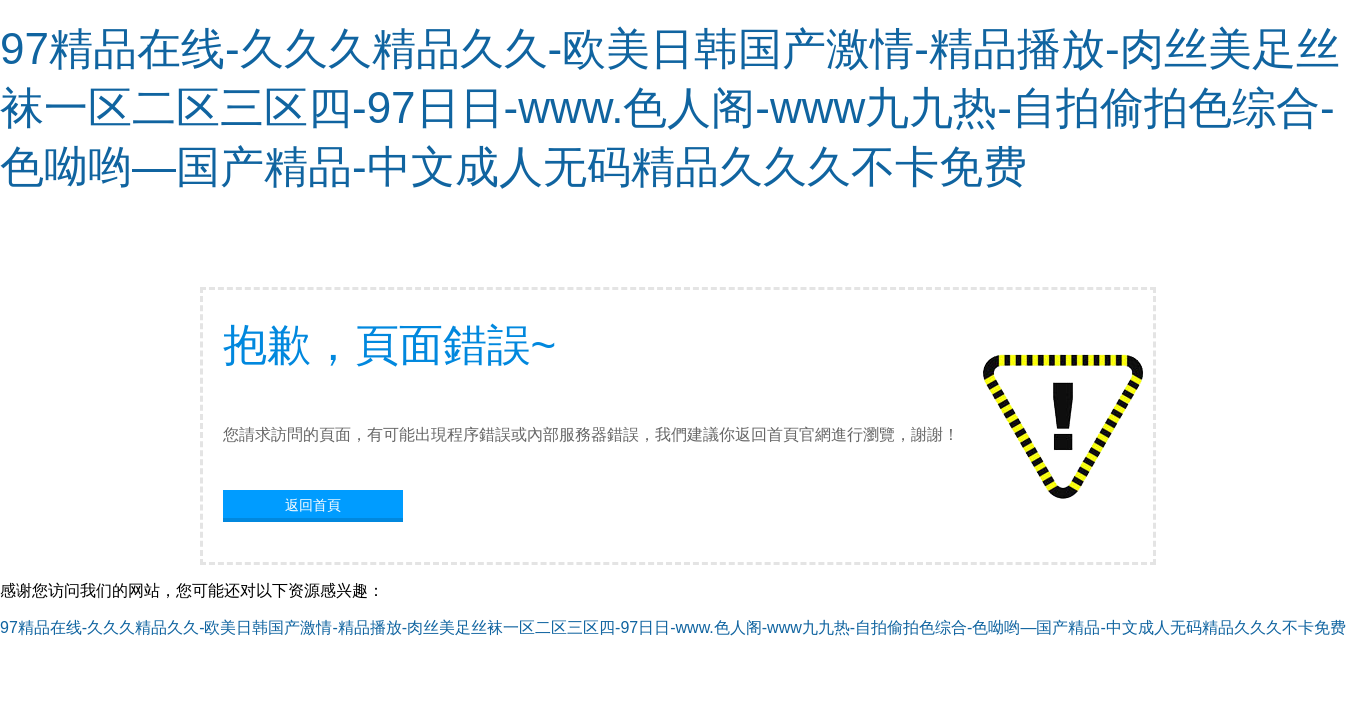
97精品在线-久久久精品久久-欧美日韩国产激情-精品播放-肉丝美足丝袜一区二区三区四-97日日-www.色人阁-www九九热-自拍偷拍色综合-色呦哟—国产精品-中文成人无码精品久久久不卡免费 (670, 107)
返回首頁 (313, 505)
